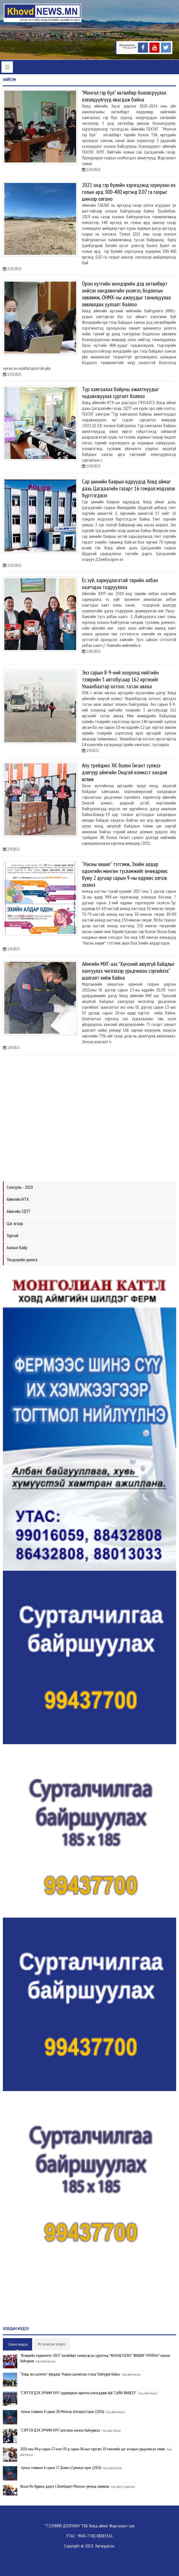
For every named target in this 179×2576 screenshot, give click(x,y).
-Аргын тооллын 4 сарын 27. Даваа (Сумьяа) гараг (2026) (60, 2467)
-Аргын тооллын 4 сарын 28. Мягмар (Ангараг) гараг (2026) (62, 2411)
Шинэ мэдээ (18, 2344)
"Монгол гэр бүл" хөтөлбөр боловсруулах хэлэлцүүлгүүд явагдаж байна (124, 96)
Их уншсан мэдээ (51, 2344)
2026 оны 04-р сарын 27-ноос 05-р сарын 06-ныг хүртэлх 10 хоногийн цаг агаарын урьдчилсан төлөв (92, 2448)
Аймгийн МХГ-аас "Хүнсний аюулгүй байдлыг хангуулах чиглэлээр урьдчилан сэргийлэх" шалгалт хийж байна (128, 970)
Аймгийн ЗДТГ (18, 1211)
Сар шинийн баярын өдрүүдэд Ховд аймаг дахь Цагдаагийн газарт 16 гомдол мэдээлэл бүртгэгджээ (128, 488)
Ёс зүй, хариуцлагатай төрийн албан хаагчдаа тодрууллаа (120, 583)
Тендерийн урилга (22, 1259)
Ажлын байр (17, 1247)
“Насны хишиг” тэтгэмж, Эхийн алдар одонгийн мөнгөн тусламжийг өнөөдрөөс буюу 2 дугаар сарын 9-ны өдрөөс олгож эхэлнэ (125, 874)
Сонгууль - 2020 (20, 1187)
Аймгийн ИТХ (18, 1199)
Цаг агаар (15, 1223)
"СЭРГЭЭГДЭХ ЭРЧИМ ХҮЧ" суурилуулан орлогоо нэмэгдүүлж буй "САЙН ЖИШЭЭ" (78, 2392)
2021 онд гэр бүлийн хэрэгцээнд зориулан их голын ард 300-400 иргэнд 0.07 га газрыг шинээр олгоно (129, 191)
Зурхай (12, 1235)
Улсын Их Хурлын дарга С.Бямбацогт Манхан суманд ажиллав (64, 2486)
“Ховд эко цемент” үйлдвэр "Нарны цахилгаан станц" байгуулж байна (70, 2374)
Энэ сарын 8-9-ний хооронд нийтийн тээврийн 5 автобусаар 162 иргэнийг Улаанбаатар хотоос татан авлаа (120, 679)
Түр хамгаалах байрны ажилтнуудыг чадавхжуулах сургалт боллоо (120, 392)
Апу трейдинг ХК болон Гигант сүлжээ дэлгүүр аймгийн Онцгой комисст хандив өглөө (124, 772)
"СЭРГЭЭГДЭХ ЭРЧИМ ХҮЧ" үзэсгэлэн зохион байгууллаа (60, 2430)
